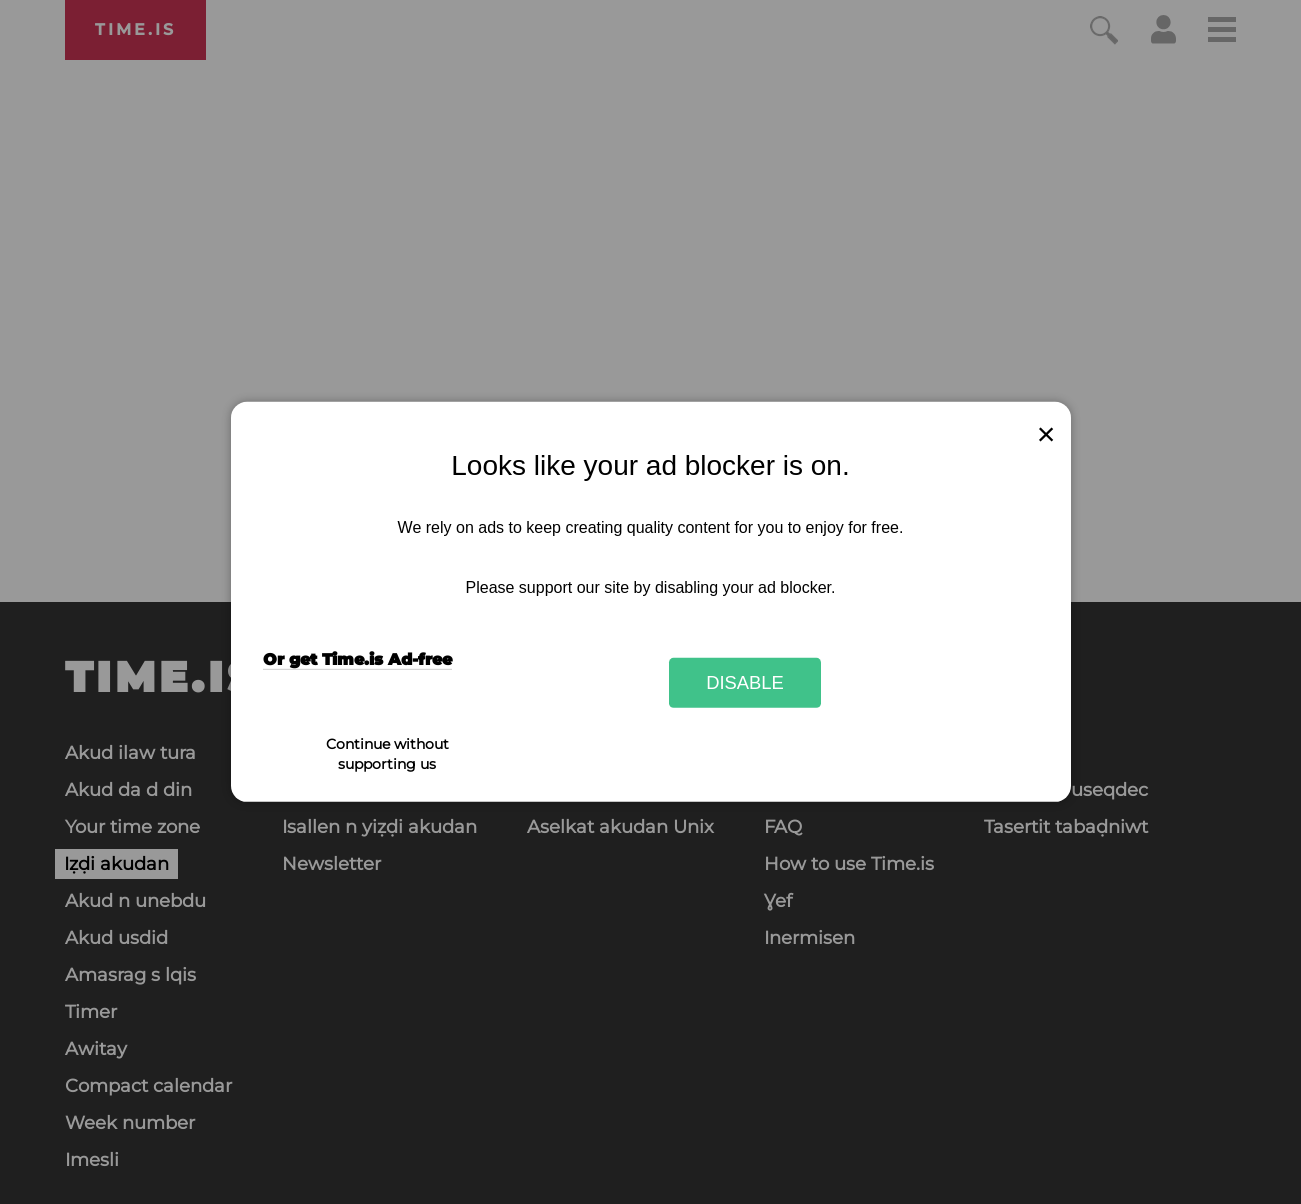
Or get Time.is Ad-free (357, 659)
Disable (745, 682)
